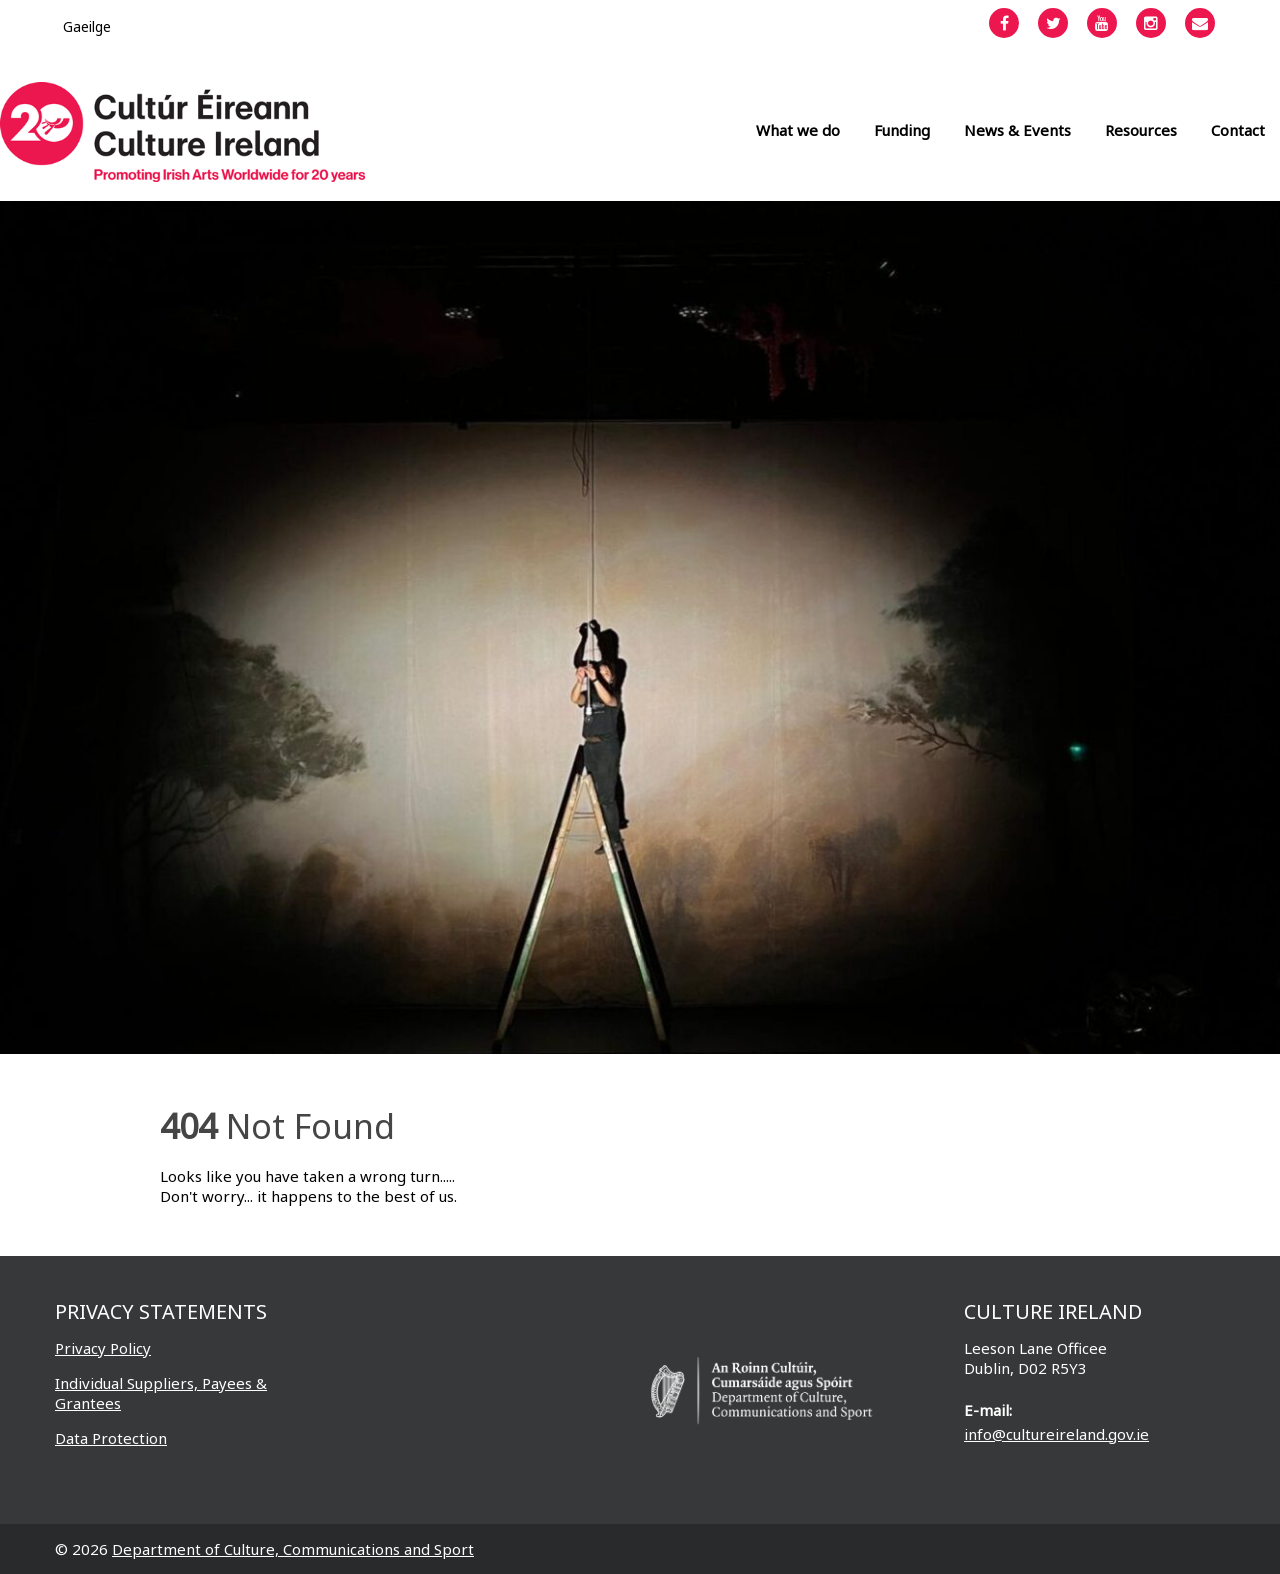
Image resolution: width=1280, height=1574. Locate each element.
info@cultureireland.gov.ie (1056, 1434)
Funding (902, 130)
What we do (798, 130)
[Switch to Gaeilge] (87, 26)
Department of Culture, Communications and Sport (293, 1549)
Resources (1141, 130)
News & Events (1017, 130)
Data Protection (111, 1438)
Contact (1238, 130)
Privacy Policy (103, 1348)
